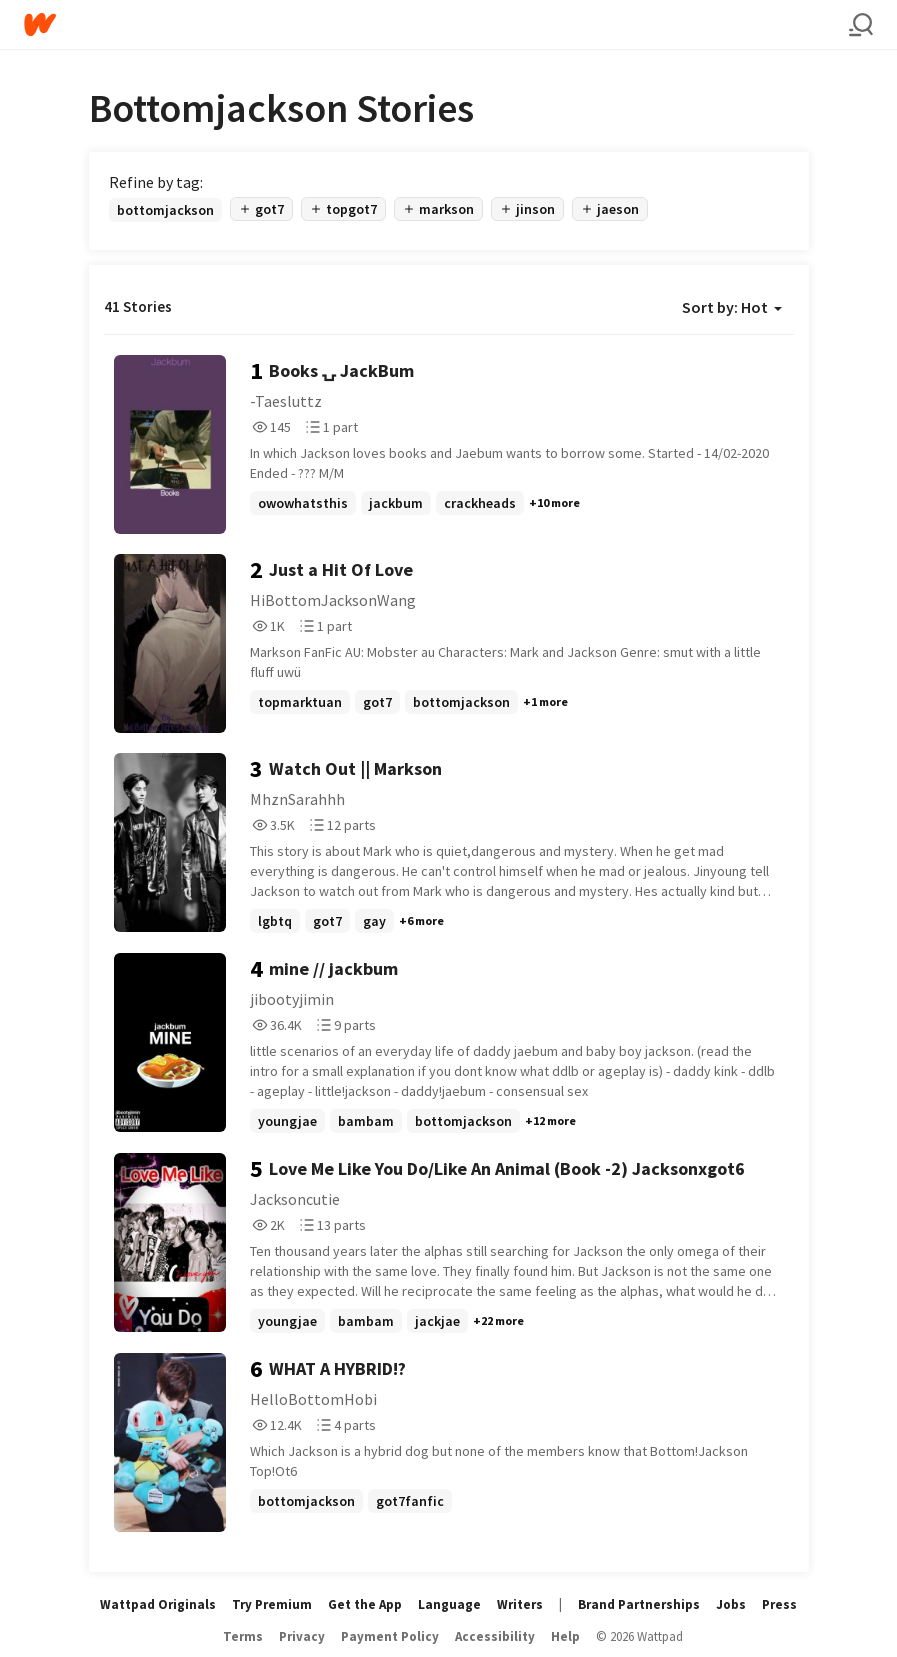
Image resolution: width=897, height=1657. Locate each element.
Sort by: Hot (732, 307)
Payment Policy (390, 1636)
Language (449, 1604)
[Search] (861, 25)
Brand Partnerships (639, 1604)
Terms (243, 1636)
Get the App (365, 1604)
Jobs (731, 1604)
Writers (520, 1604)
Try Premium (272, 1604)
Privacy (302, 1636)
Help (565, 1636)
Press (779, 1604)
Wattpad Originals (158, 1604)
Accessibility (495, 1636)
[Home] (436, 24)
